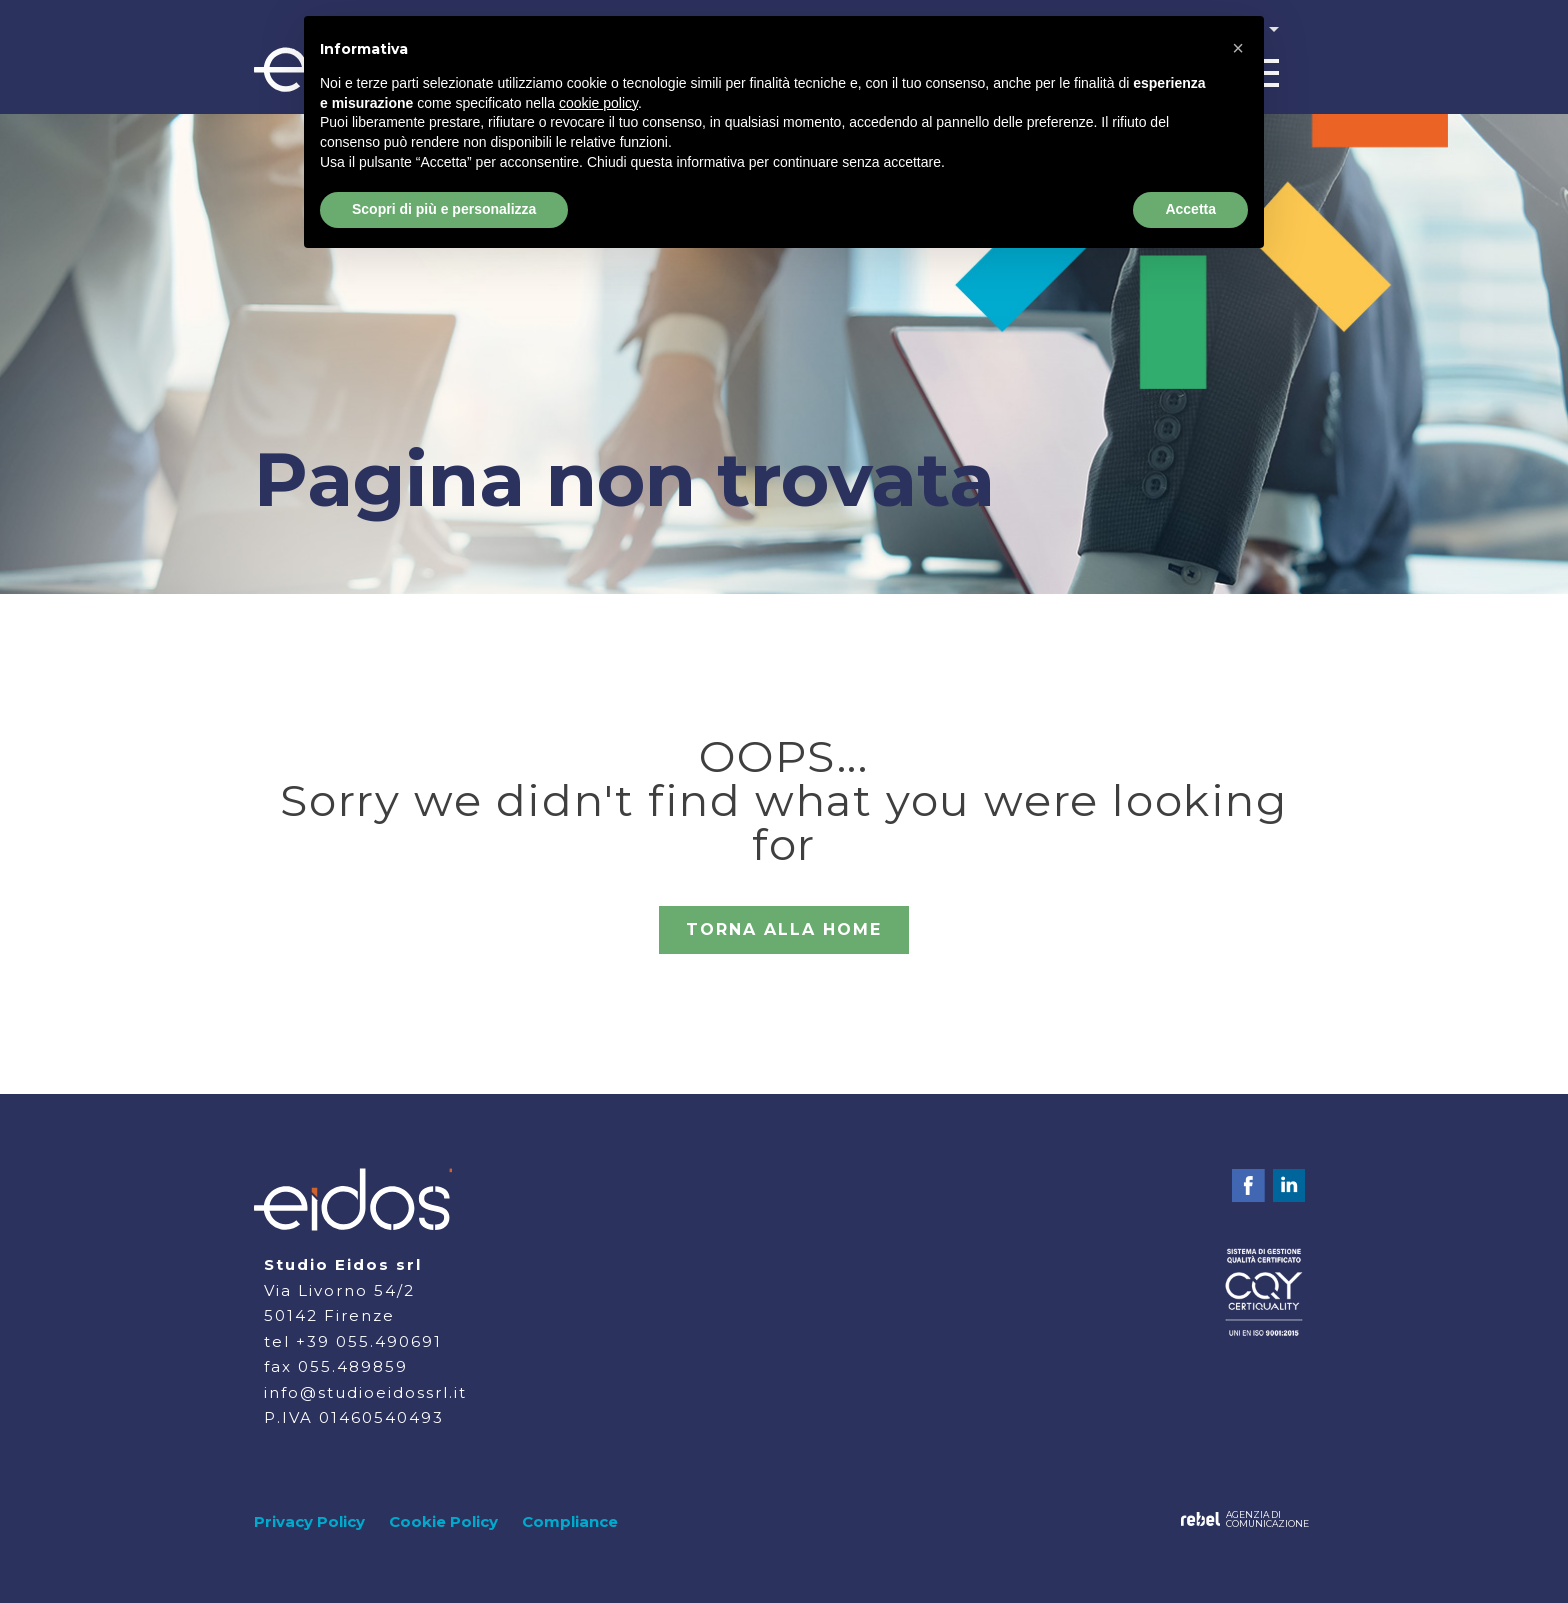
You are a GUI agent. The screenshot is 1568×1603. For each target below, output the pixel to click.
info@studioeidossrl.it (365, 1392)
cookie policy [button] (598, 103)
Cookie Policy (443, 1521)
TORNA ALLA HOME (784, 929)
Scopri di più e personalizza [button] (444, 209)
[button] (1238, 48)
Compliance (570, 1521)
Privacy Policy (309, 1521)
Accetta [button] (1190, 209)
